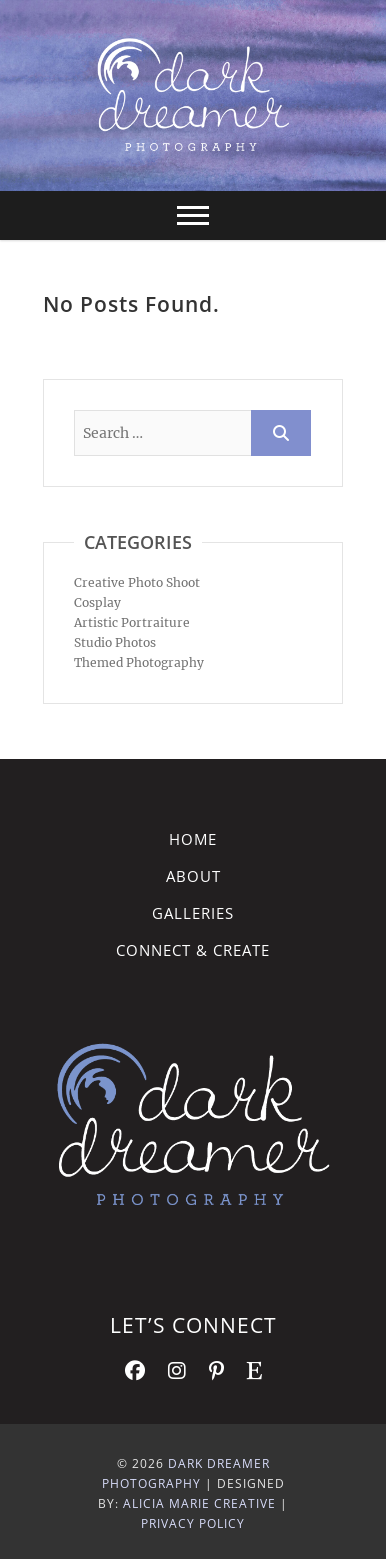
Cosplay (97, 602)
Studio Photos (115, 642)
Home (193, 839)
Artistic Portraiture (132, 622)
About (193, 876)
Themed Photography (139, 662)
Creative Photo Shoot (137, 582)
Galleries (193, 913)
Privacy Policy (193, 1523)
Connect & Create (193, 950)
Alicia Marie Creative (199, 1503)
